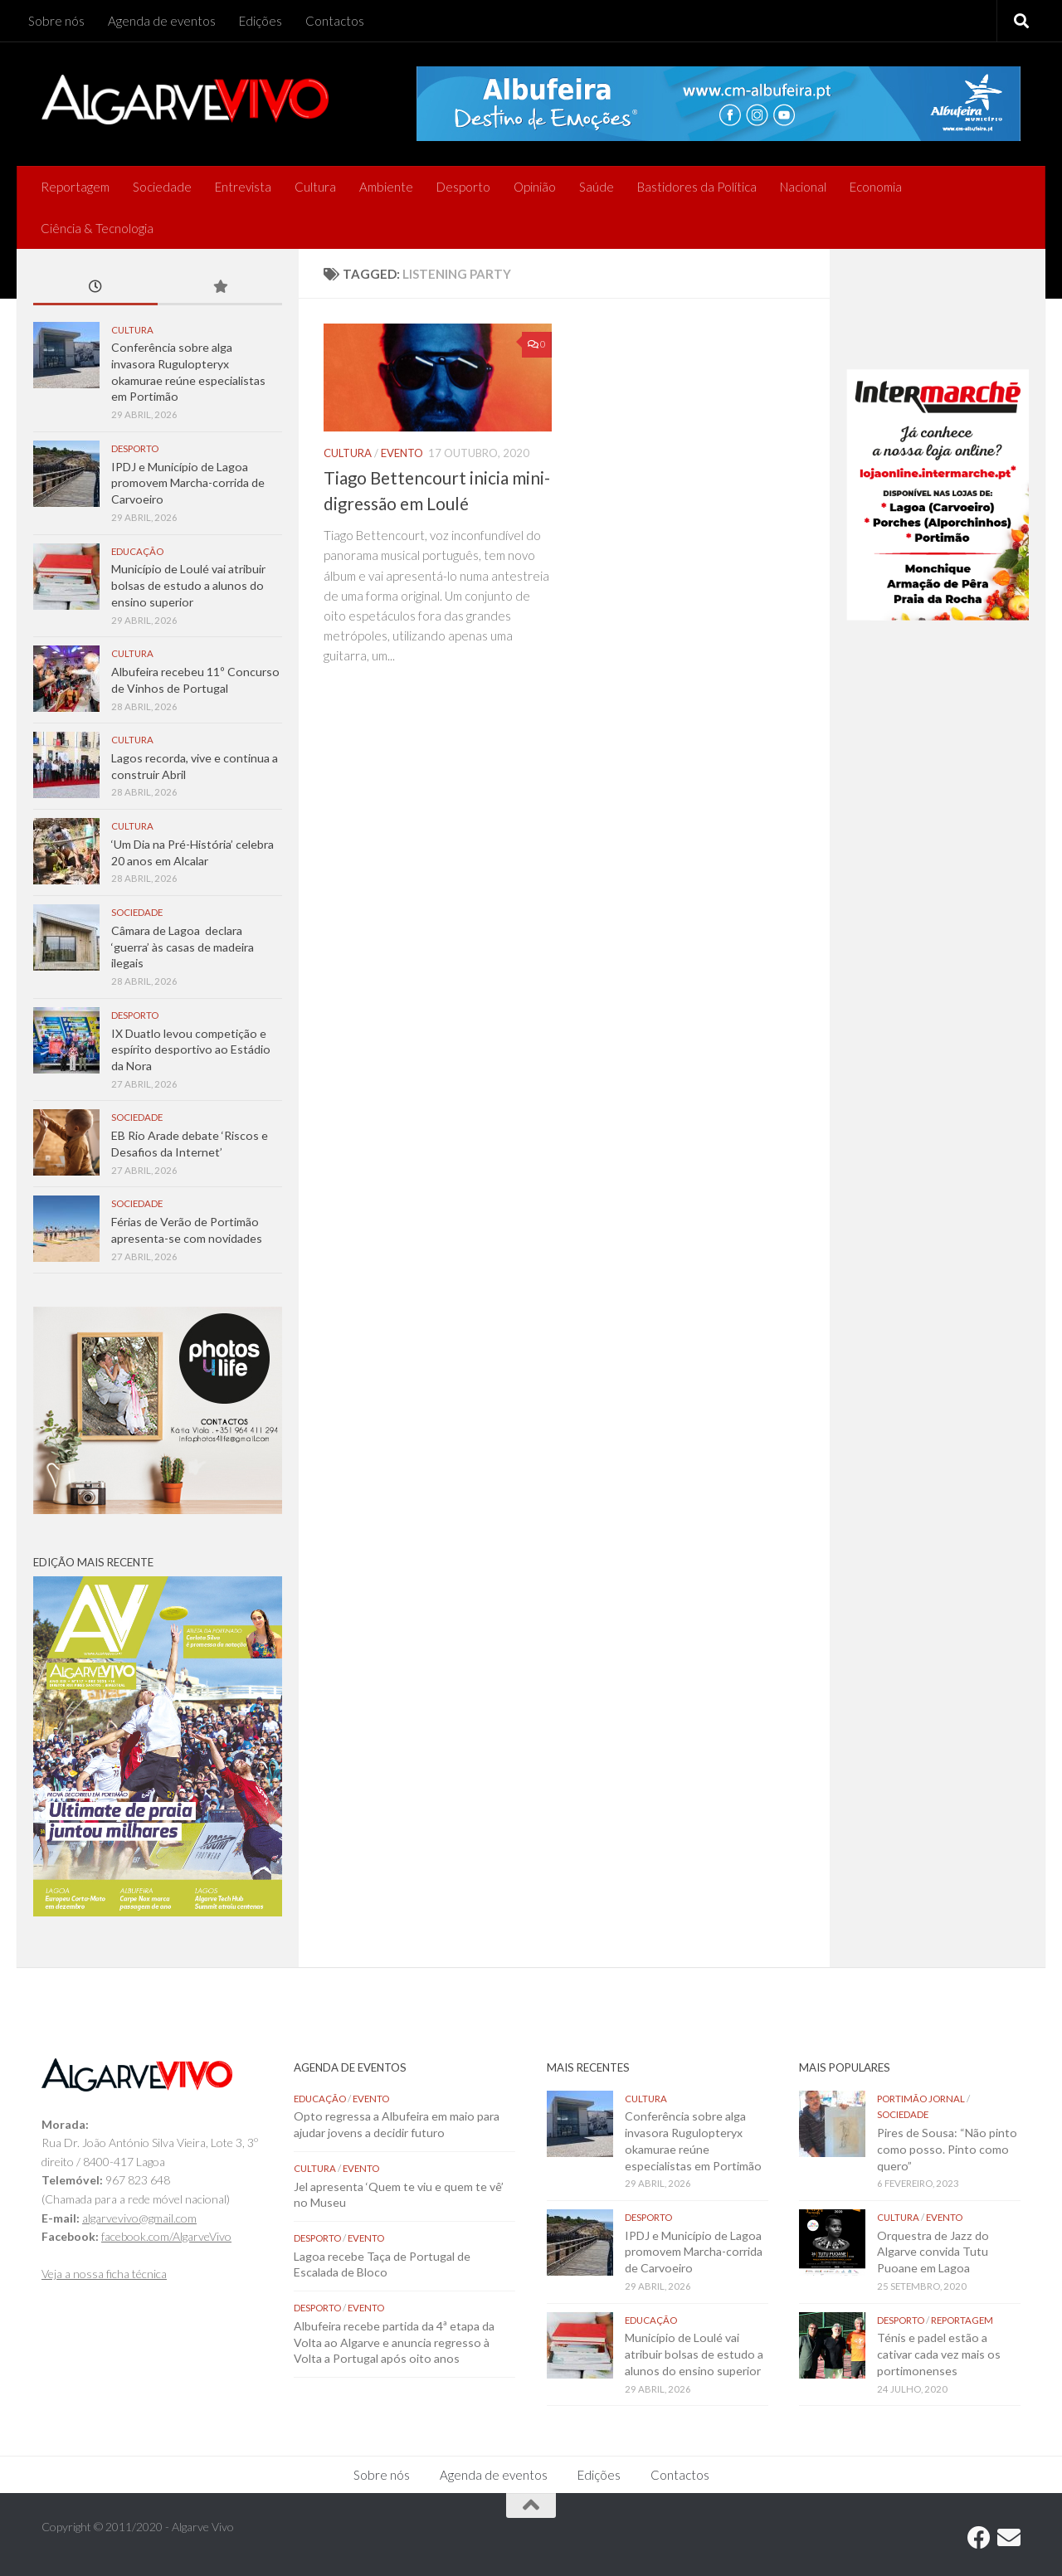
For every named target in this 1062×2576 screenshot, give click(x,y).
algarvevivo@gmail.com (139, 2218)
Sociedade (162, 186)
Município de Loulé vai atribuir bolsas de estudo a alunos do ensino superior (188, 585)
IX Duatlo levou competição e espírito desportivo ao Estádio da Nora (190, 1049)
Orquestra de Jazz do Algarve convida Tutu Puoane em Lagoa (933, 2251)
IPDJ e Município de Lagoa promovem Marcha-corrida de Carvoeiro (188, 483)
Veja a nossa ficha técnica (104, 2274)
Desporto (463, 186)
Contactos (334, 20)
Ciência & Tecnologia (97, 228)
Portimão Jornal (921, 2098)
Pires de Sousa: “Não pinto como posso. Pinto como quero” (947, 2149)
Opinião (535, 186)
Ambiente (386, 186)
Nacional (803, 186)
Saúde (596, 186)
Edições (260, 20)
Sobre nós (56, 20)
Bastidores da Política (697, 186)
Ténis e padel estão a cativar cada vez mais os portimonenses (939, 2353)
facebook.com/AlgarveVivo (166, 2236)
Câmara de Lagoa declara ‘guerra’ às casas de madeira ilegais (182, 946)
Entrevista (243, 186)
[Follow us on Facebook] (979, 2537)
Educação (137, 551)
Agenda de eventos (162, 20)
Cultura (315, 186)
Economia (876, 186)
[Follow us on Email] (1009, 2537)
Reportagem (75, 186)
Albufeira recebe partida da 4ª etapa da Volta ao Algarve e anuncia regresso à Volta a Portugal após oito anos (394, 2342)
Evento (402, 453)
